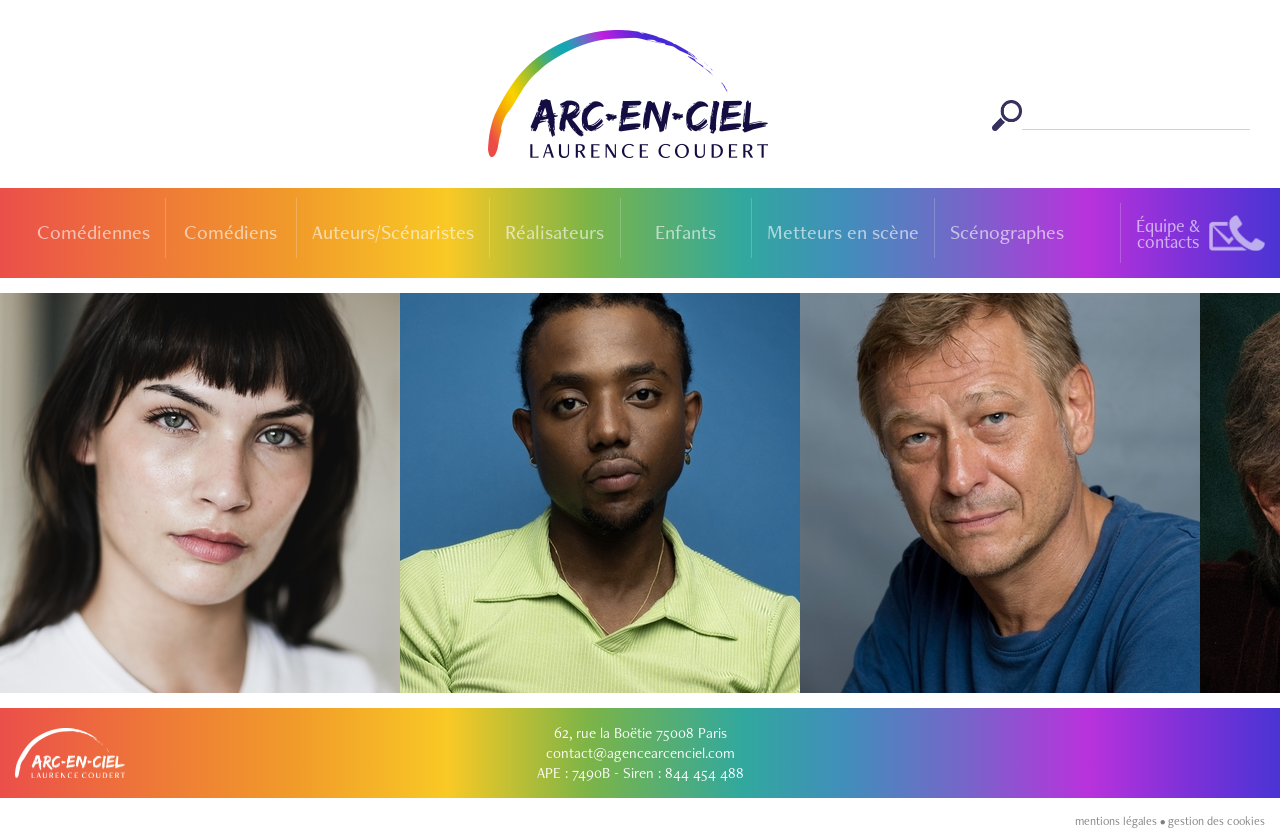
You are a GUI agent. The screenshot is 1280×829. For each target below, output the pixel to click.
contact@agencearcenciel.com (640, 753)
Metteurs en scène (843, 232)
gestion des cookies (1216, 821)
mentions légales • (1121, 821)
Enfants (685, 232)
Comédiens (230, 232)
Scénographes (1007, 232)
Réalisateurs (554, 232)
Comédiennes (93, 232)
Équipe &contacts (1168, 233)
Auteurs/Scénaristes (393, 232)
